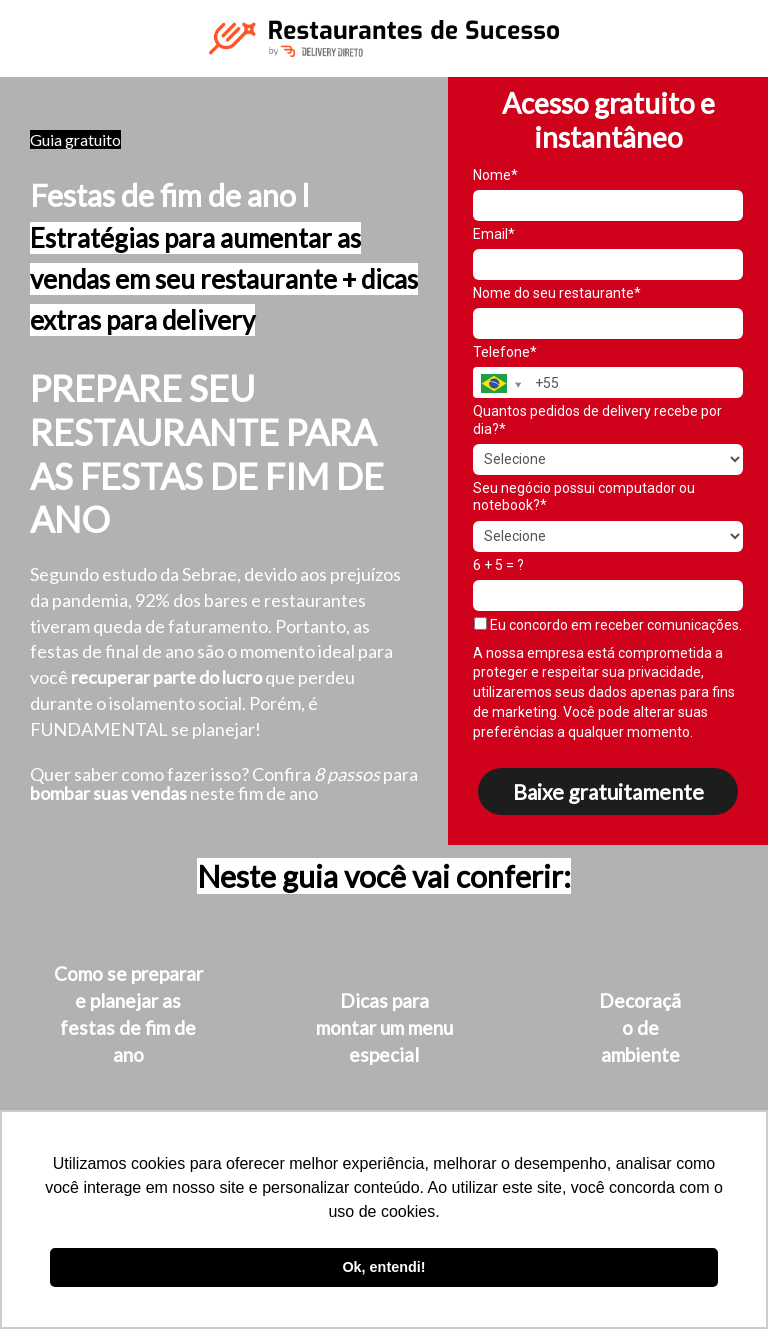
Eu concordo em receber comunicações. (608, 625)
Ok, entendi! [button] (383, 1267)
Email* (494, 234)
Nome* (495, 175)
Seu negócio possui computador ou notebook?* (584, 497)
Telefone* (505, 352)
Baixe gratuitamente (608, 791)
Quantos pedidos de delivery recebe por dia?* (597, 420)
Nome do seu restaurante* (557, 293)
